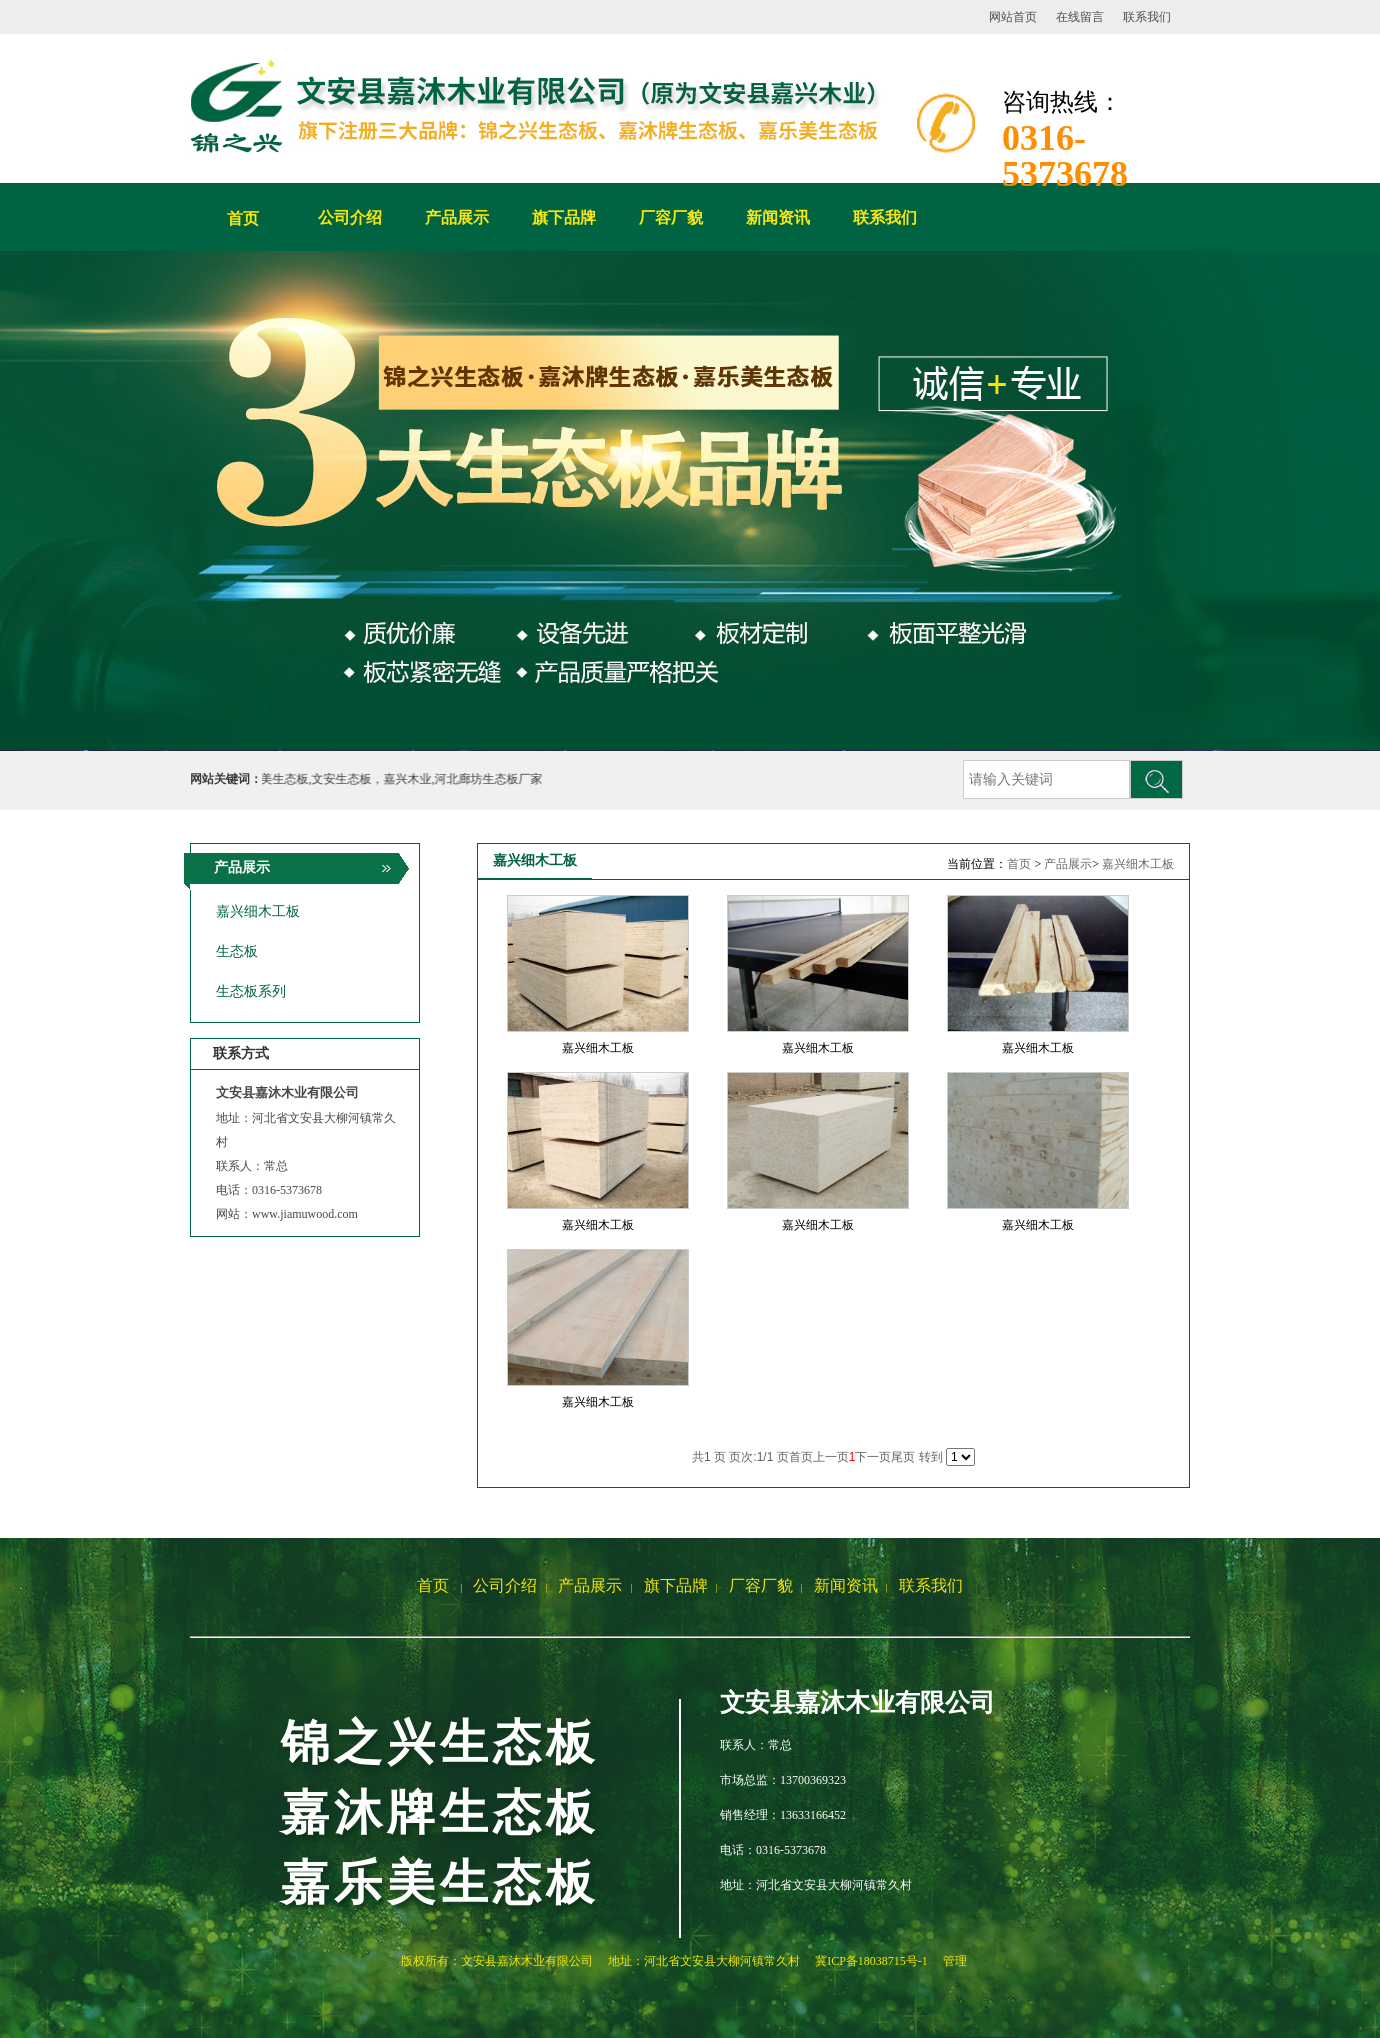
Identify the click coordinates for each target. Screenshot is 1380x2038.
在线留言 (1080, 17)
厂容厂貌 (761, 1585)
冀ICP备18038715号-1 (871, 1961)
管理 (955, 1961)
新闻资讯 (846, 1585)
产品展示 (1068, 864)
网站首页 (1013, 17)
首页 (243, 218)
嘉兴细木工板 (1138, 864)
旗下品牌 (676, 1585)
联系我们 (1147, 17)
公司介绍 (505, 1585)
